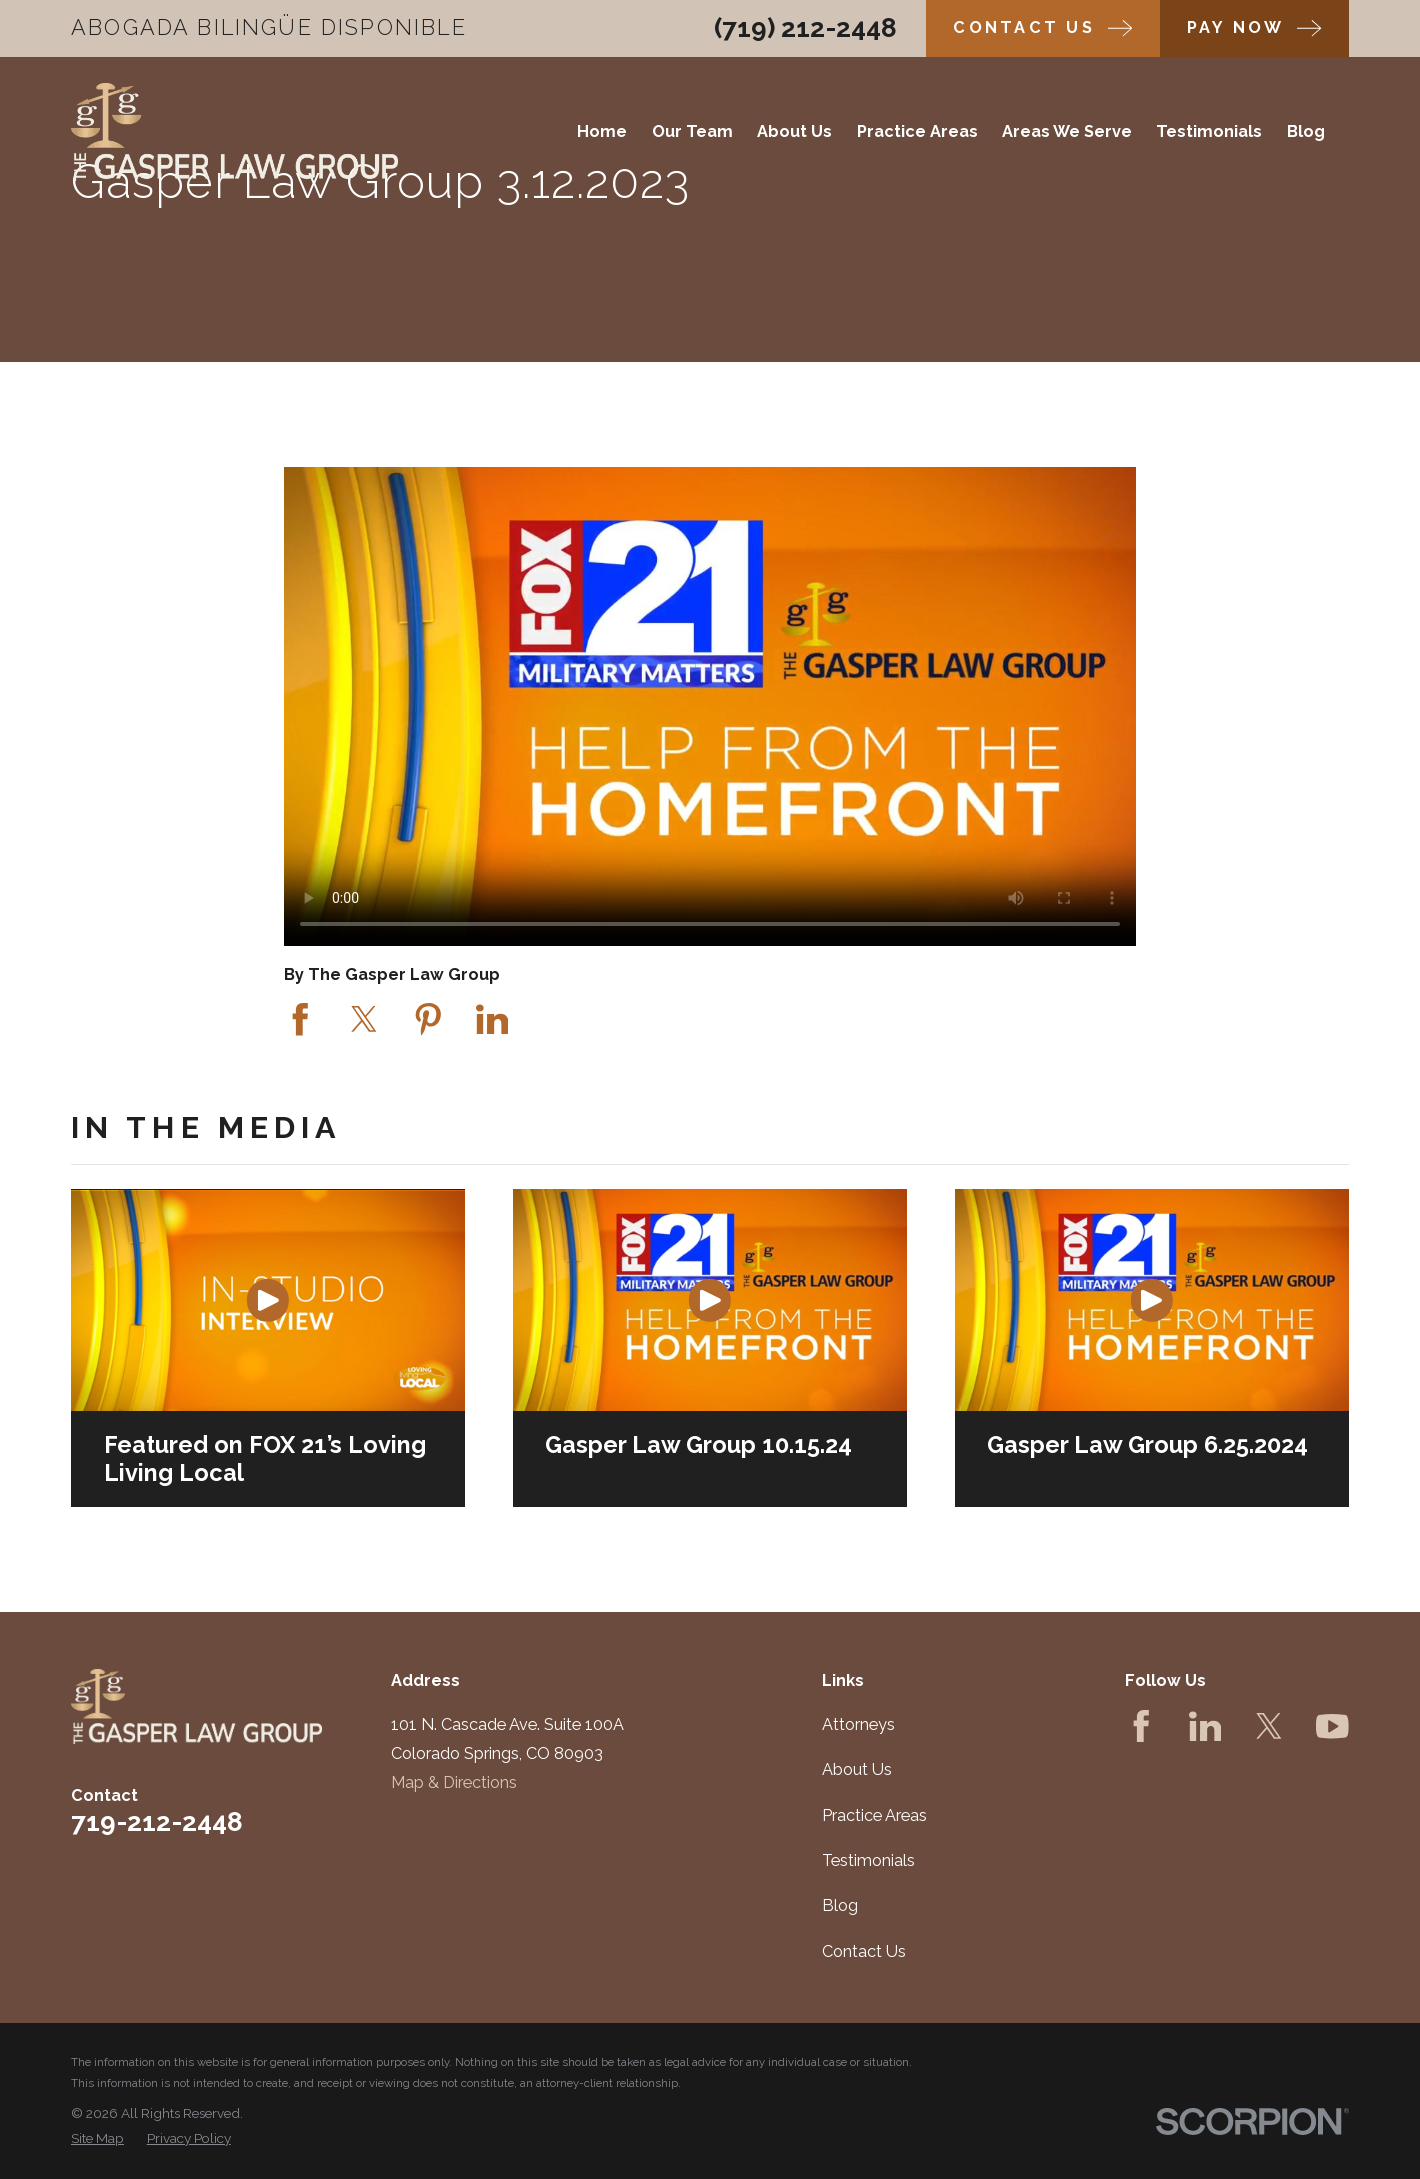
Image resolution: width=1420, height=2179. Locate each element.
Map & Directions (454, 1782)
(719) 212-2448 (805, 28)
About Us (857, 1769)
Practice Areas (874, 1815)
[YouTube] (1332, 1726)
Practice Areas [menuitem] (917, 131)
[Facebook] (1141, 1726)
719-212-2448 (157, 1822)
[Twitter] (1269, 1726)
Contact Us (864, 1951)
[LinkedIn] (1205, 1726)
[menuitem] (97, 2138)
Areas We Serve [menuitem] (1067, 131)
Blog (840, 1905)
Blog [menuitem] (1306, 131)
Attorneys (858, 1724)
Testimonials (868, 1860)
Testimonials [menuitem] (1209, 131)
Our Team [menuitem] (692, 131)
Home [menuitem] (602, 131)
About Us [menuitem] (794, 131)
